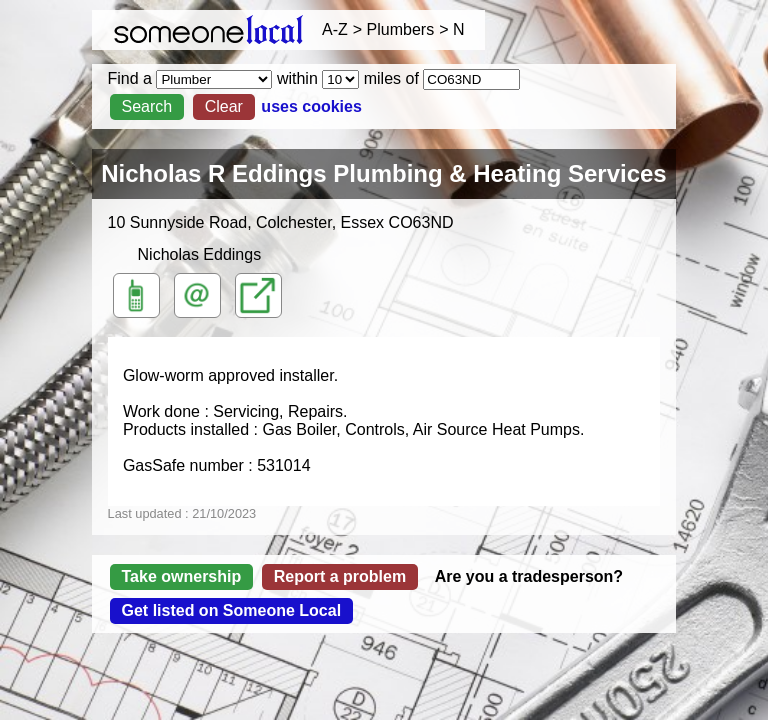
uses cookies (311, 106)
